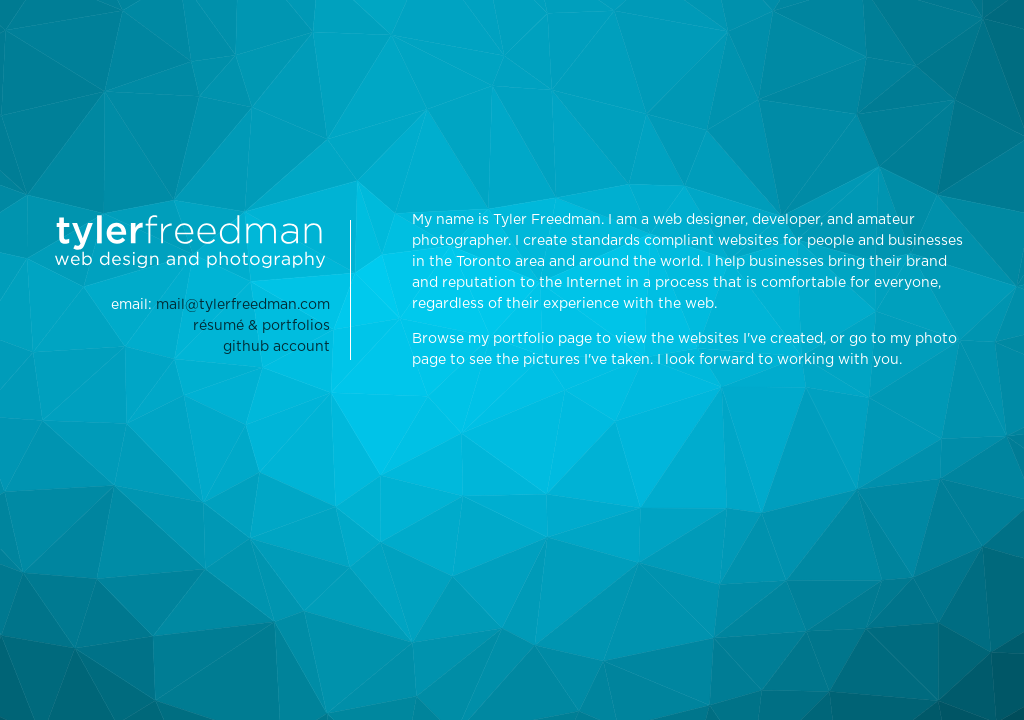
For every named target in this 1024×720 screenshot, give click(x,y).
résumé (261, 326)
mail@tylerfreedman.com (243, 305)
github (276, 347)
